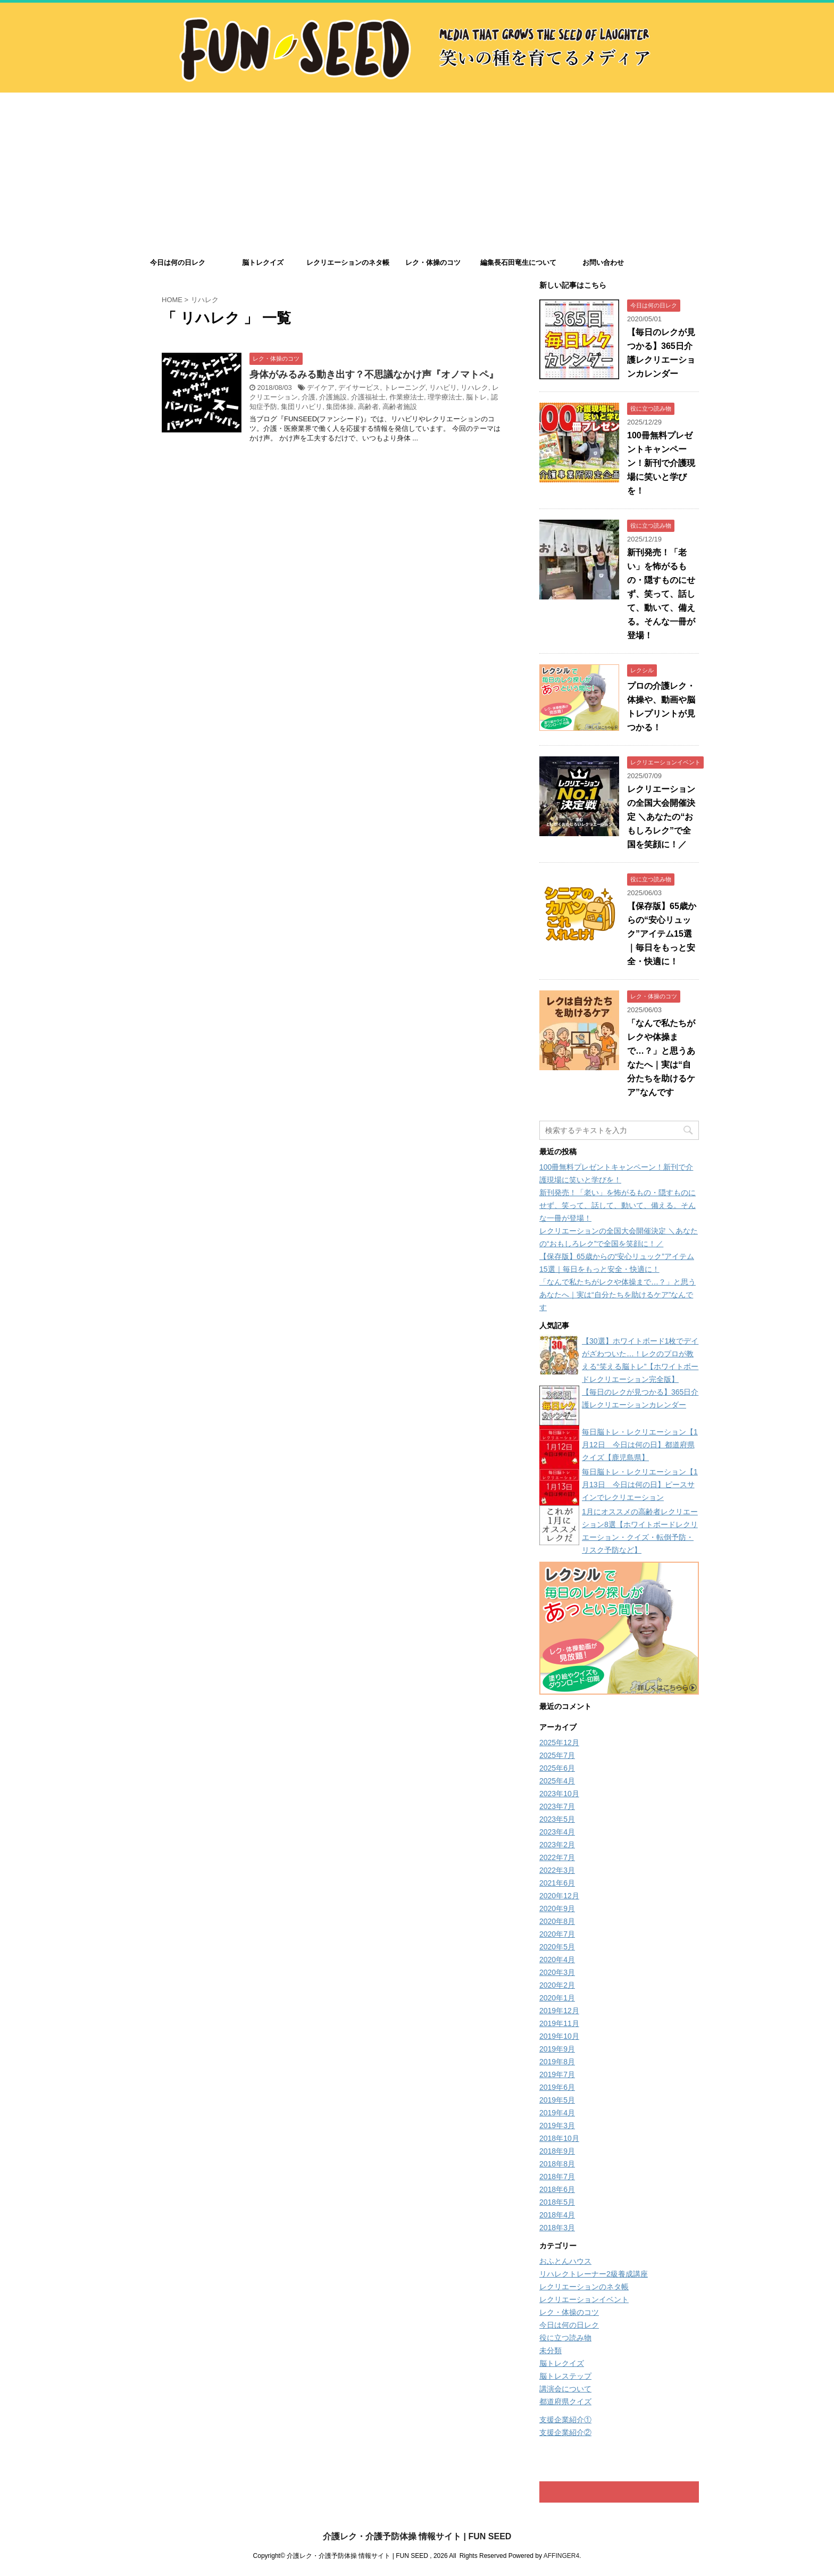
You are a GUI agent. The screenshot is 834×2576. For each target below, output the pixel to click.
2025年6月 (557, 1768)
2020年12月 (559, 1895)
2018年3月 (557, 2227)
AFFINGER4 (561, 2555)
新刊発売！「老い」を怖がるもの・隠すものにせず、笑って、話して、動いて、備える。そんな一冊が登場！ (661, 594)
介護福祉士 (368, 397)
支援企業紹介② (565, 2432)
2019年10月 (559, 2036)
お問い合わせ (603, 262)
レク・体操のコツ (433, 262)
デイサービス (359, 387)
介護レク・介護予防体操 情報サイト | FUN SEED (417, 2535)
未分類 (550, 2350)
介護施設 (333, 397)
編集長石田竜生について (518, 262)
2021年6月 (557, 1883)
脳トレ (476, 397)
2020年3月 (557, 1972)
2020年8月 (557, 1921)
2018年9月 (557, 2151)
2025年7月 (557, 1755)
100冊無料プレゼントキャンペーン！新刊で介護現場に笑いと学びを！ (661, 463)
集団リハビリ (301, 407)
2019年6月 (557, 2087)
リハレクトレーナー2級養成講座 (593, 2274)
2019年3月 (557, 2125)
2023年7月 (557, 1806)
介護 (308, 397)
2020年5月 (557, 1947)
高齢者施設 (399, 407)
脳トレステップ (565, 2376)
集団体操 (340, 407)
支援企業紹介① (565, 2419)
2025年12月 (559, 1742)
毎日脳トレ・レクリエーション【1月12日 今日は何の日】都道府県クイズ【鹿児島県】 (640, 1445)
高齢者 (368, 407)
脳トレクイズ (262, 262)
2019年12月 (559, 2010)
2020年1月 (557, 1998)
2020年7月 (557, 1934)
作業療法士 (406, 397)
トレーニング (405, 387)
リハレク (474, 387)
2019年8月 (557, 2061)
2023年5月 (557, 1819)
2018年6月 (557, 2189)
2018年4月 (557, 2215)
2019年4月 (557, 2112)
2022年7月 (557, 1857)
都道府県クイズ (565, 2401)
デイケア (321, 387)
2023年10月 (559, 1793)
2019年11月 (559, 2023)
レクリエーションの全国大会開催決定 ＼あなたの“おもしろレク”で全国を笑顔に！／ (661, 817)
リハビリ (443, 387)
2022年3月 (557, 1870)
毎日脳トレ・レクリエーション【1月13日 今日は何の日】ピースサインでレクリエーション (640, 1485)
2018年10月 (559, 2138)
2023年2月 (557, 1844)
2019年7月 (557, 2074)
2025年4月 (557, 1781)
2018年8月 (557, 2164)
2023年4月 (557, 1832)
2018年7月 (557, 2176)
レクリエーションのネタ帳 (347, 262)
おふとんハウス (565, 2261)
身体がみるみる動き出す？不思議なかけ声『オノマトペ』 (373, 374)
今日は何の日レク (177, 262)
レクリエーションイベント (584, 2299)
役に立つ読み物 (565, 2337)
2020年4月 (557, 1959)
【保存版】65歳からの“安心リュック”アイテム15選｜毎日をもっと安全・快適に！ (661, 934)
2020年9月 (557, 1908)
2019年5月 (557, 2100)
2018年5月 (557, 2202)
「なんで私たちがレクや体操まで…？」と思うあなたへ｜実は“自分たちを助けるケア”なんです (617, 1295)
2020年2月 (557, 1985)
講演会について (565, 2389)
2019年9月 (557, 2049)
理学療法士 (445, 397)
